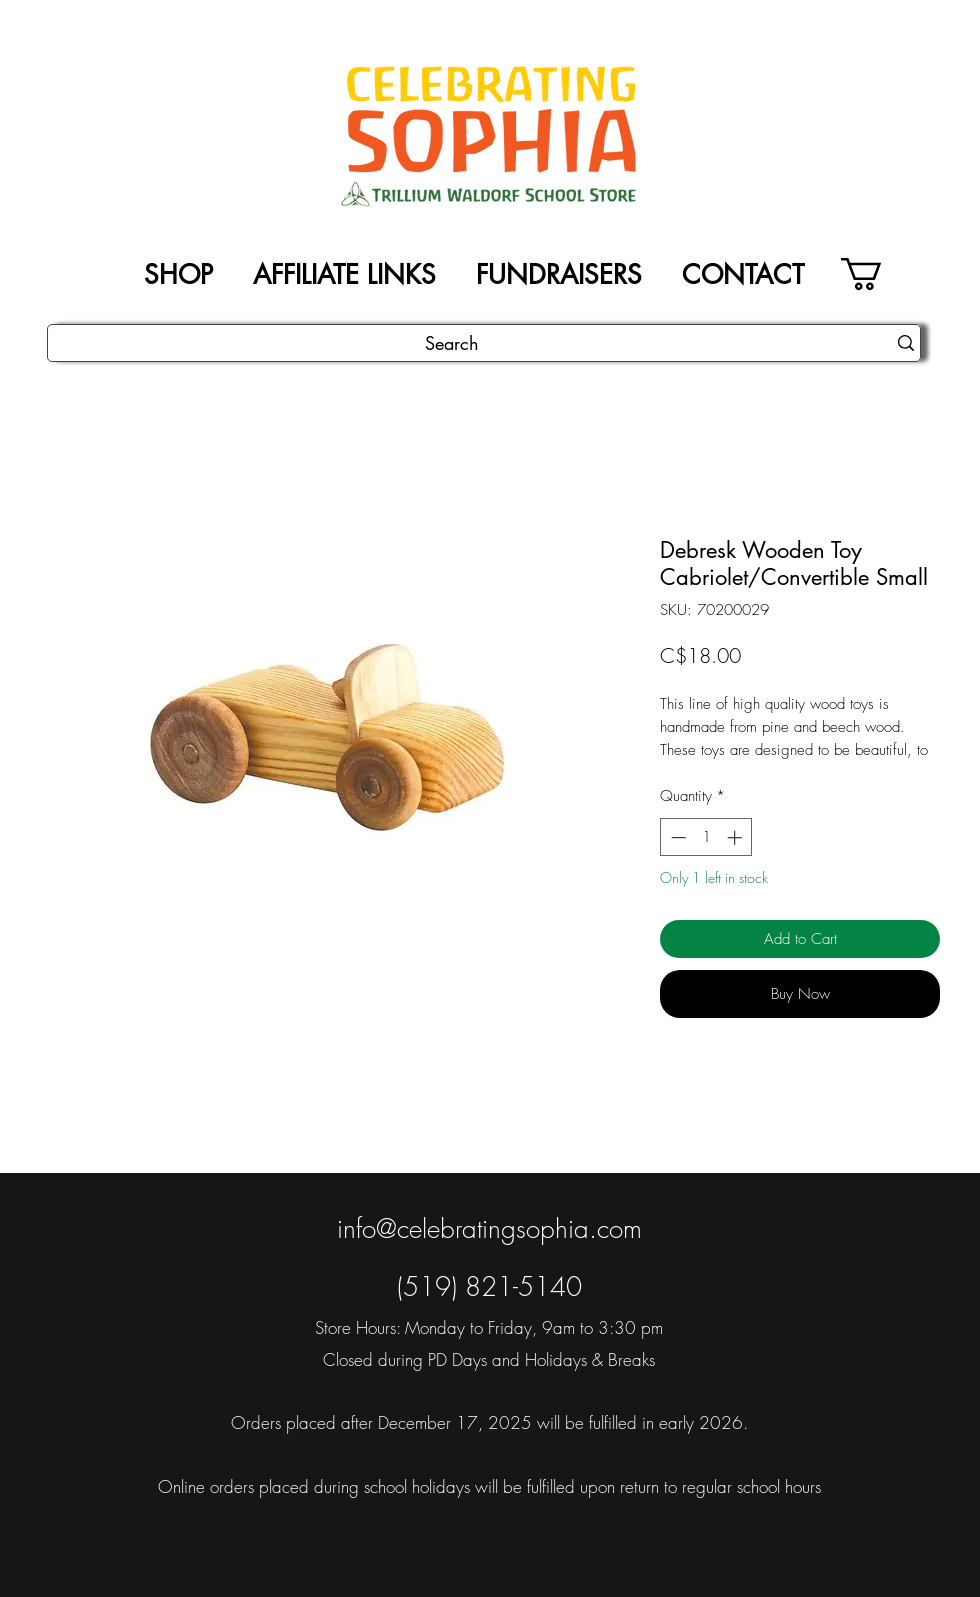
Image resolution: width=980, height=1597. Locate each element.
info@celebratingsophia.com (489, 1229)
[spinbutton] (706, 837)
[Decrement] (676, 837)
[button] (880, 274)
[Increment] (736, 837)
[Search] (452, 343)
